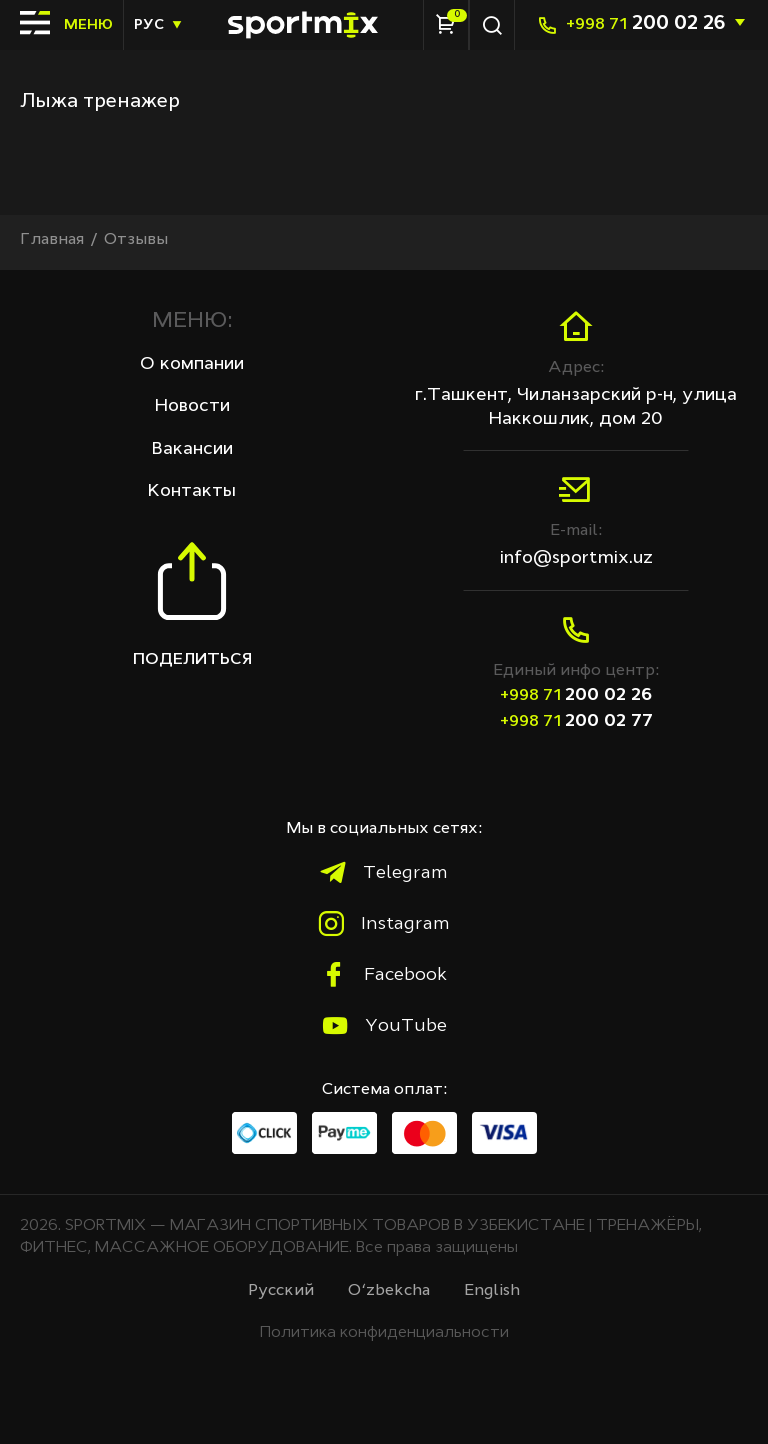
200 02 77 (576, 721)
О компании (192, 364)
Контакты (192, 491)
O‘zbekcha (389, 1291)
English (492, 1291)
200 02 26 (645, 24)
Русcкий (281, 1291)
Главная (52, 240)
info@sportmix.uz (576, 558)
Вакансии (192, 449)
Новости (192, 406)
